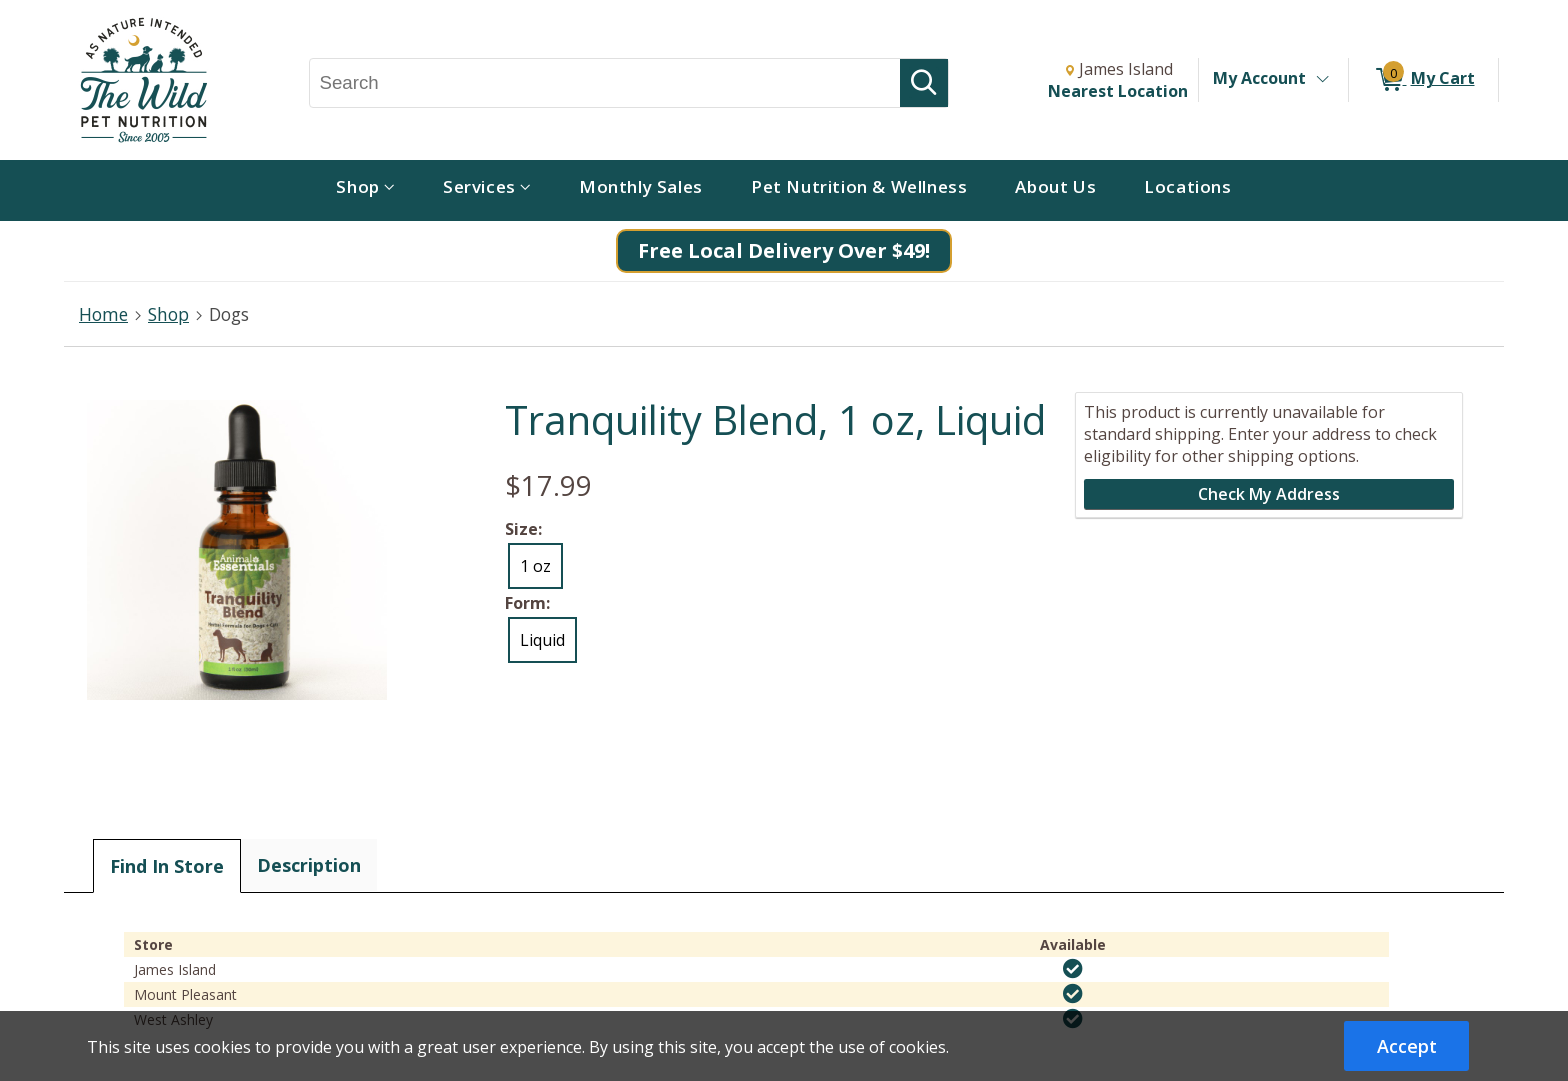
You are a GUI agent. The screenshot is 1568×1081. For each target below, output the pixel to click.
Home (103, 314)
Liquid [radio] (542, 640)
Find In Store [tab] (167, 866)
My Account (1259, 78)
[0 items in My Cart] (1423, 80)
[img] (1073, 969)
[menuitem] (365, 190)
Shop (168, 314)
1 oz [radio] (535, 566)
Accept (1407, 1046)
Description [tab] (309, 865)
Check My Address (1269, 494)
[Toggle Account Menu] (1322, 80)
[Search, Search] (605, 83)
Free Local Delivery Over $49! (784, 250)
